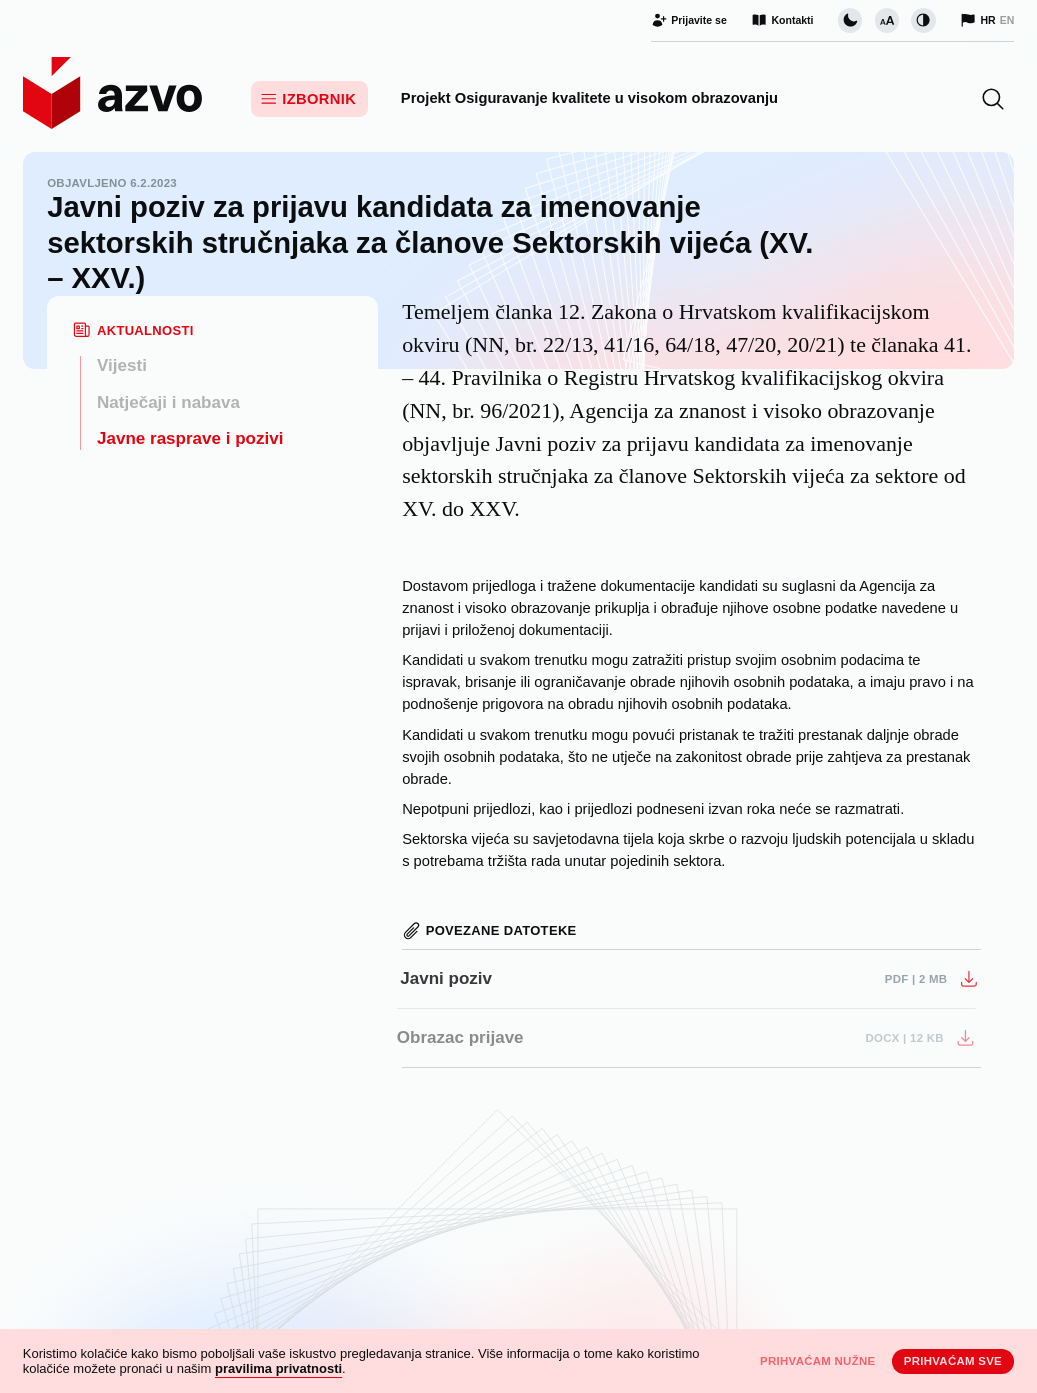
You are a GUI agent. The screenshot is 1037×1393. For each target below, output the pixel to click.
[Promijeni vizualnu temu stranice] (850, 20)
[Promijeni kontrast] (923, 20)
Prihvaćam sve (953, 1361)
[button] (993, 99)
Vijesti (122, 365)
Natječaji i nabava (168, 402)
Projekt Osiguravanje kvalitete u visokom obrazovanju (589, 98)
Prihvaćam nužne (817, 1361)
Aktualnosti (145, 330)
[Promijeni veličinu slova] (887, 20)
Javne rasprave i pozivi (190, 438)
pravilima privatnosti (278, 1368)
